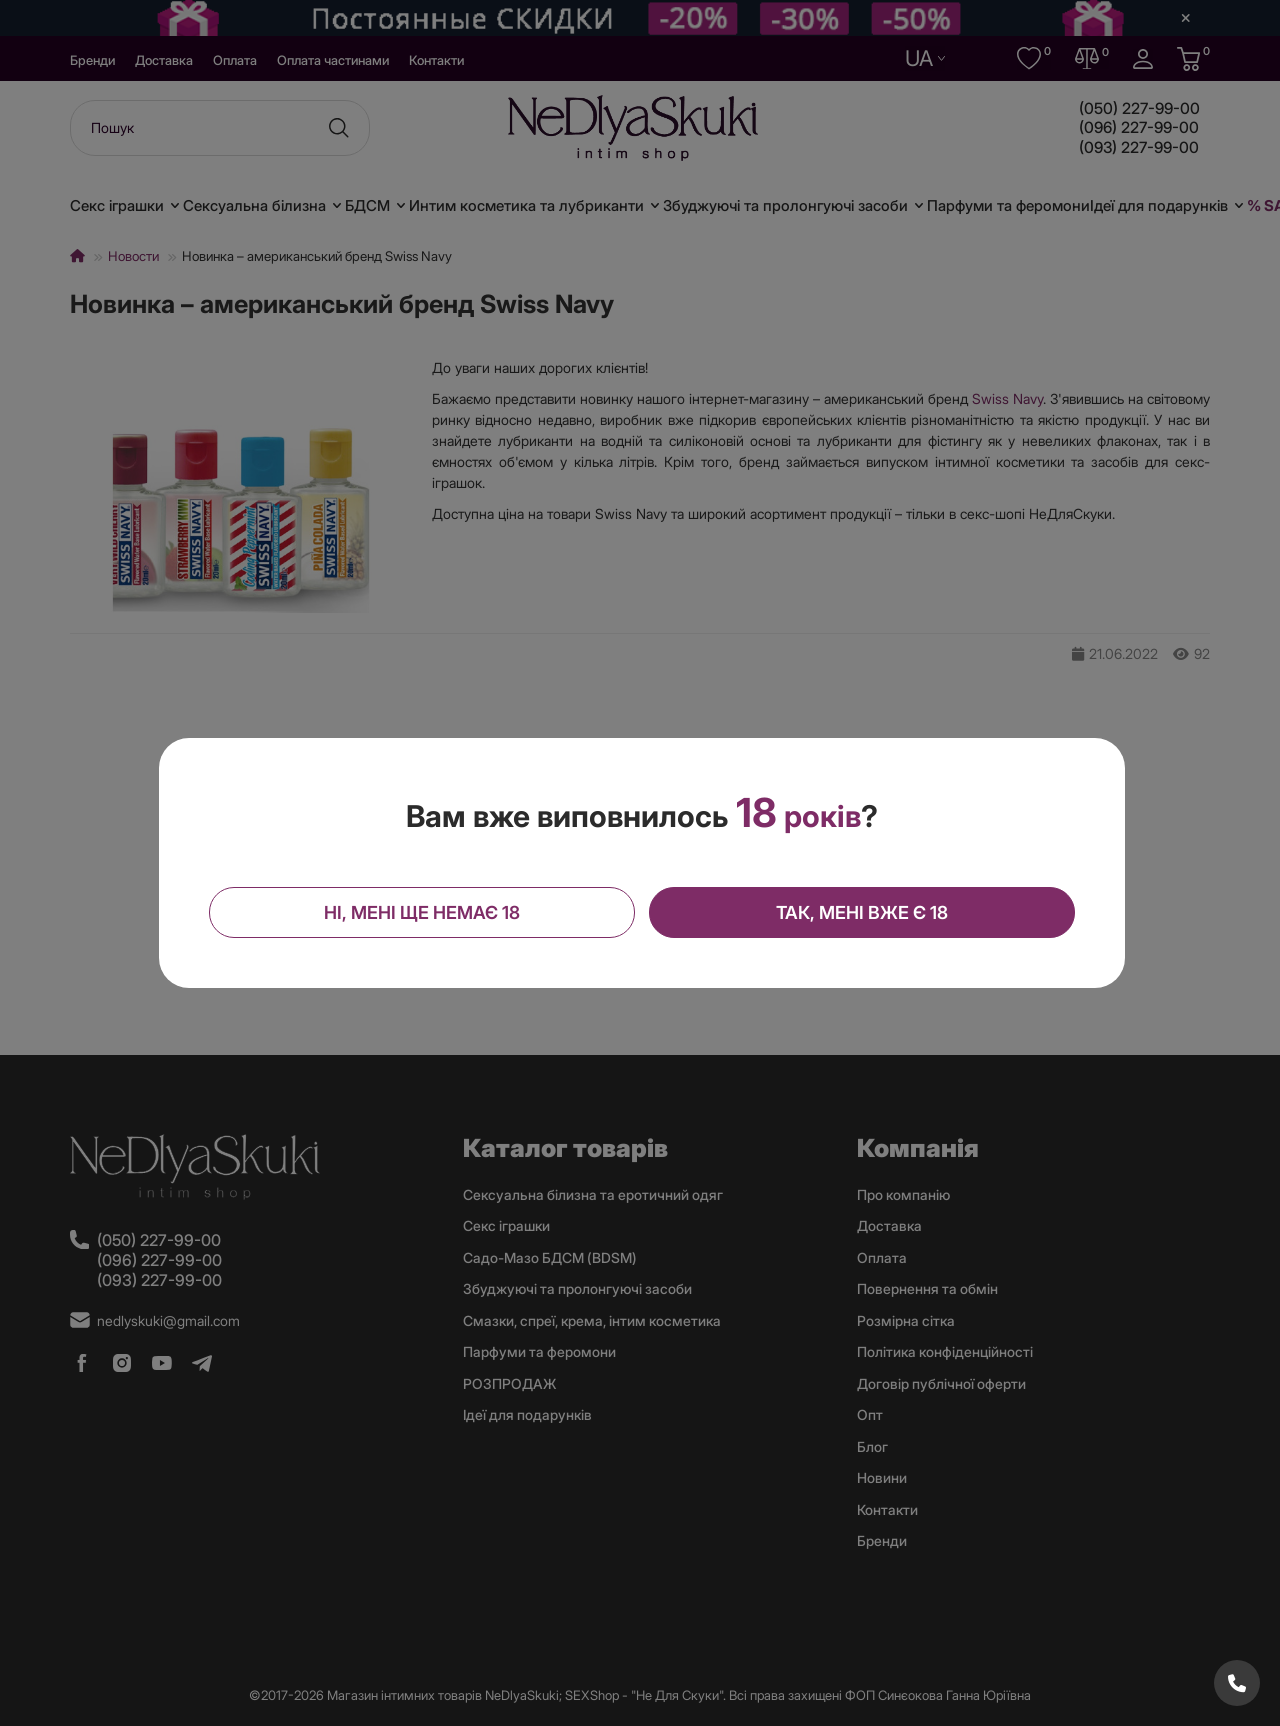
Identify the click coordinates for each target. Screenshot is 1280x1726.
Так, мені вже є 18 (859, 912)
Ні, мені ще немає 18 (424, 912)
